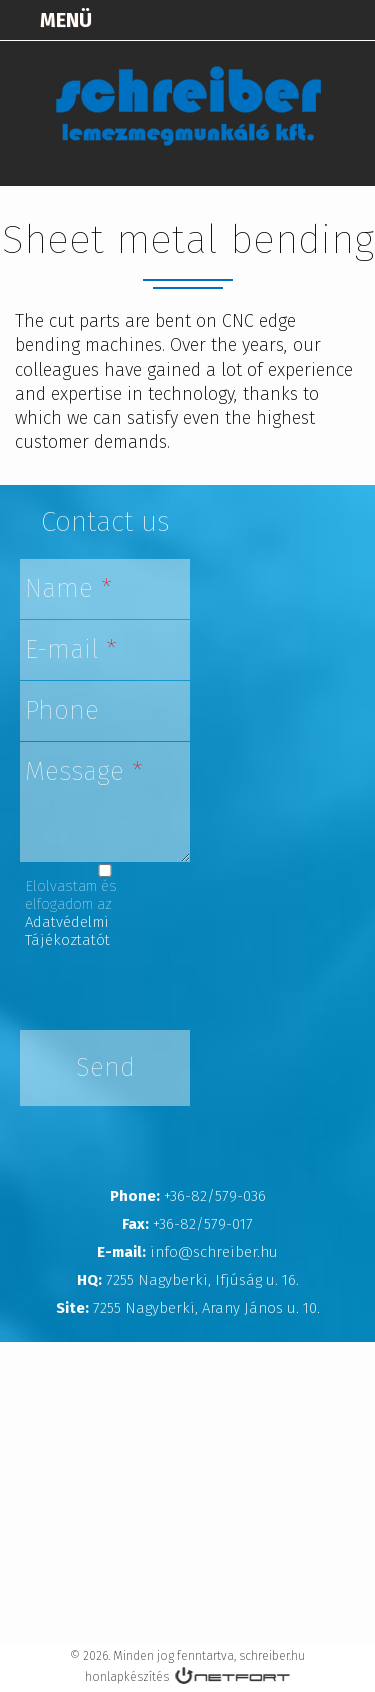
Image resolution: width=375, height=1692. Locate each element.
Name (68, 588)
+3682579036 (301, 20)
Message (84, 771)
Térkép (251, 20)
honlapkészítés (127, 1677)
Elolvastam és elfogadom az (71, 913)
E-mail (71, 649)
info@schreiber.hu (351, 20)
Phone (62, 710)
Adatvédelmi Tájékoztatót (67, 931)
